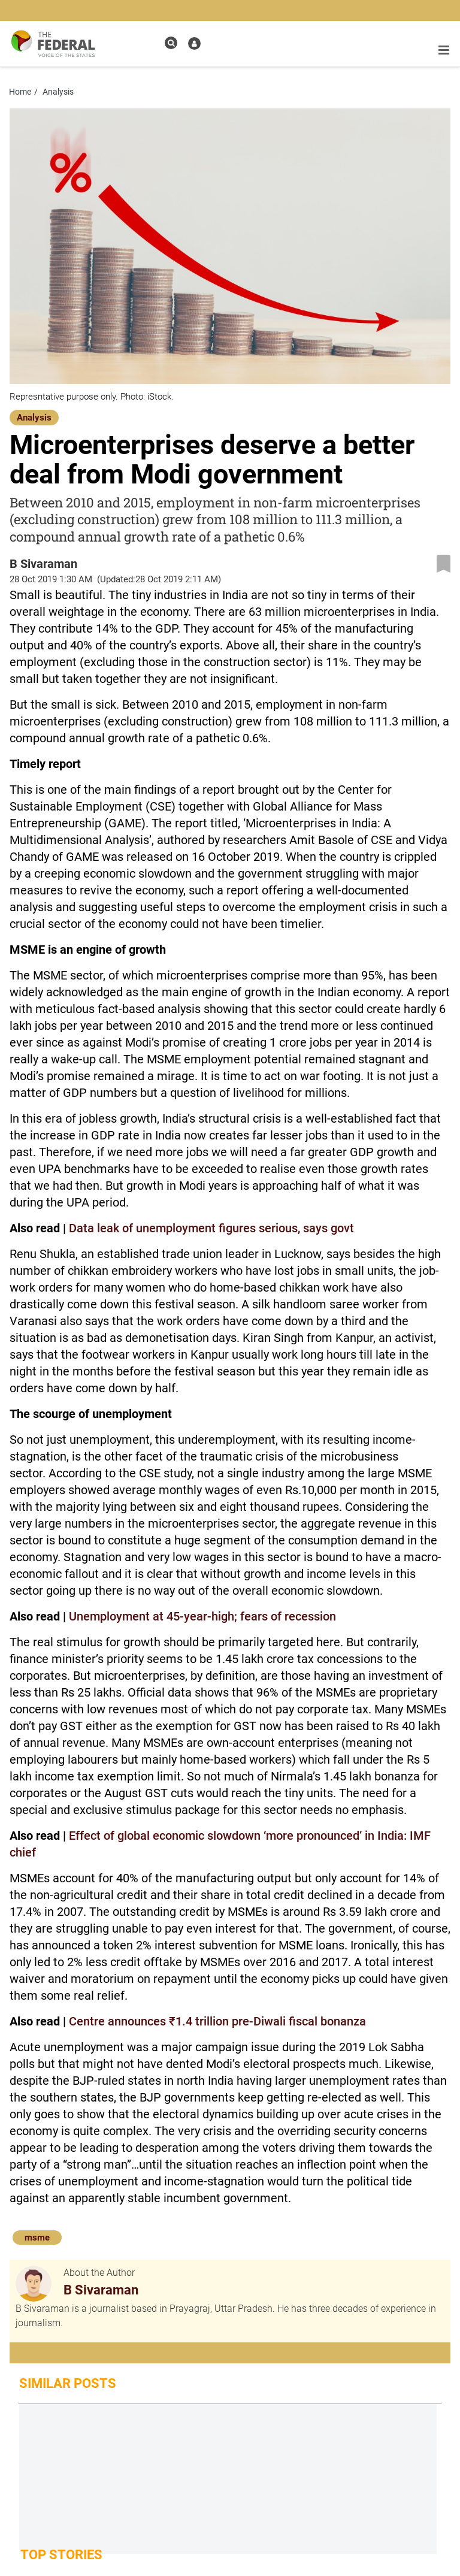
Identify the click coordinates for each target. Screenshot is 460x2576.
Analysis (34, 417)
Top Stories (61, 2554)
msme (37, 2237)
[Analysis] (34, 416)
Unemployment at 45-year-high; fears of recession (202, 1616)
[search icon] (171, 43)
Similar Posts (67, 2383)
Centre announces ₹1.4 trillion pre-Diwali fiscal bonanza (217, 2021)
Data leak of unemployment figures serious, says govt (211, 1228)
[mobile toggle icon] (443, 50)
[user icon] (194, 43)
